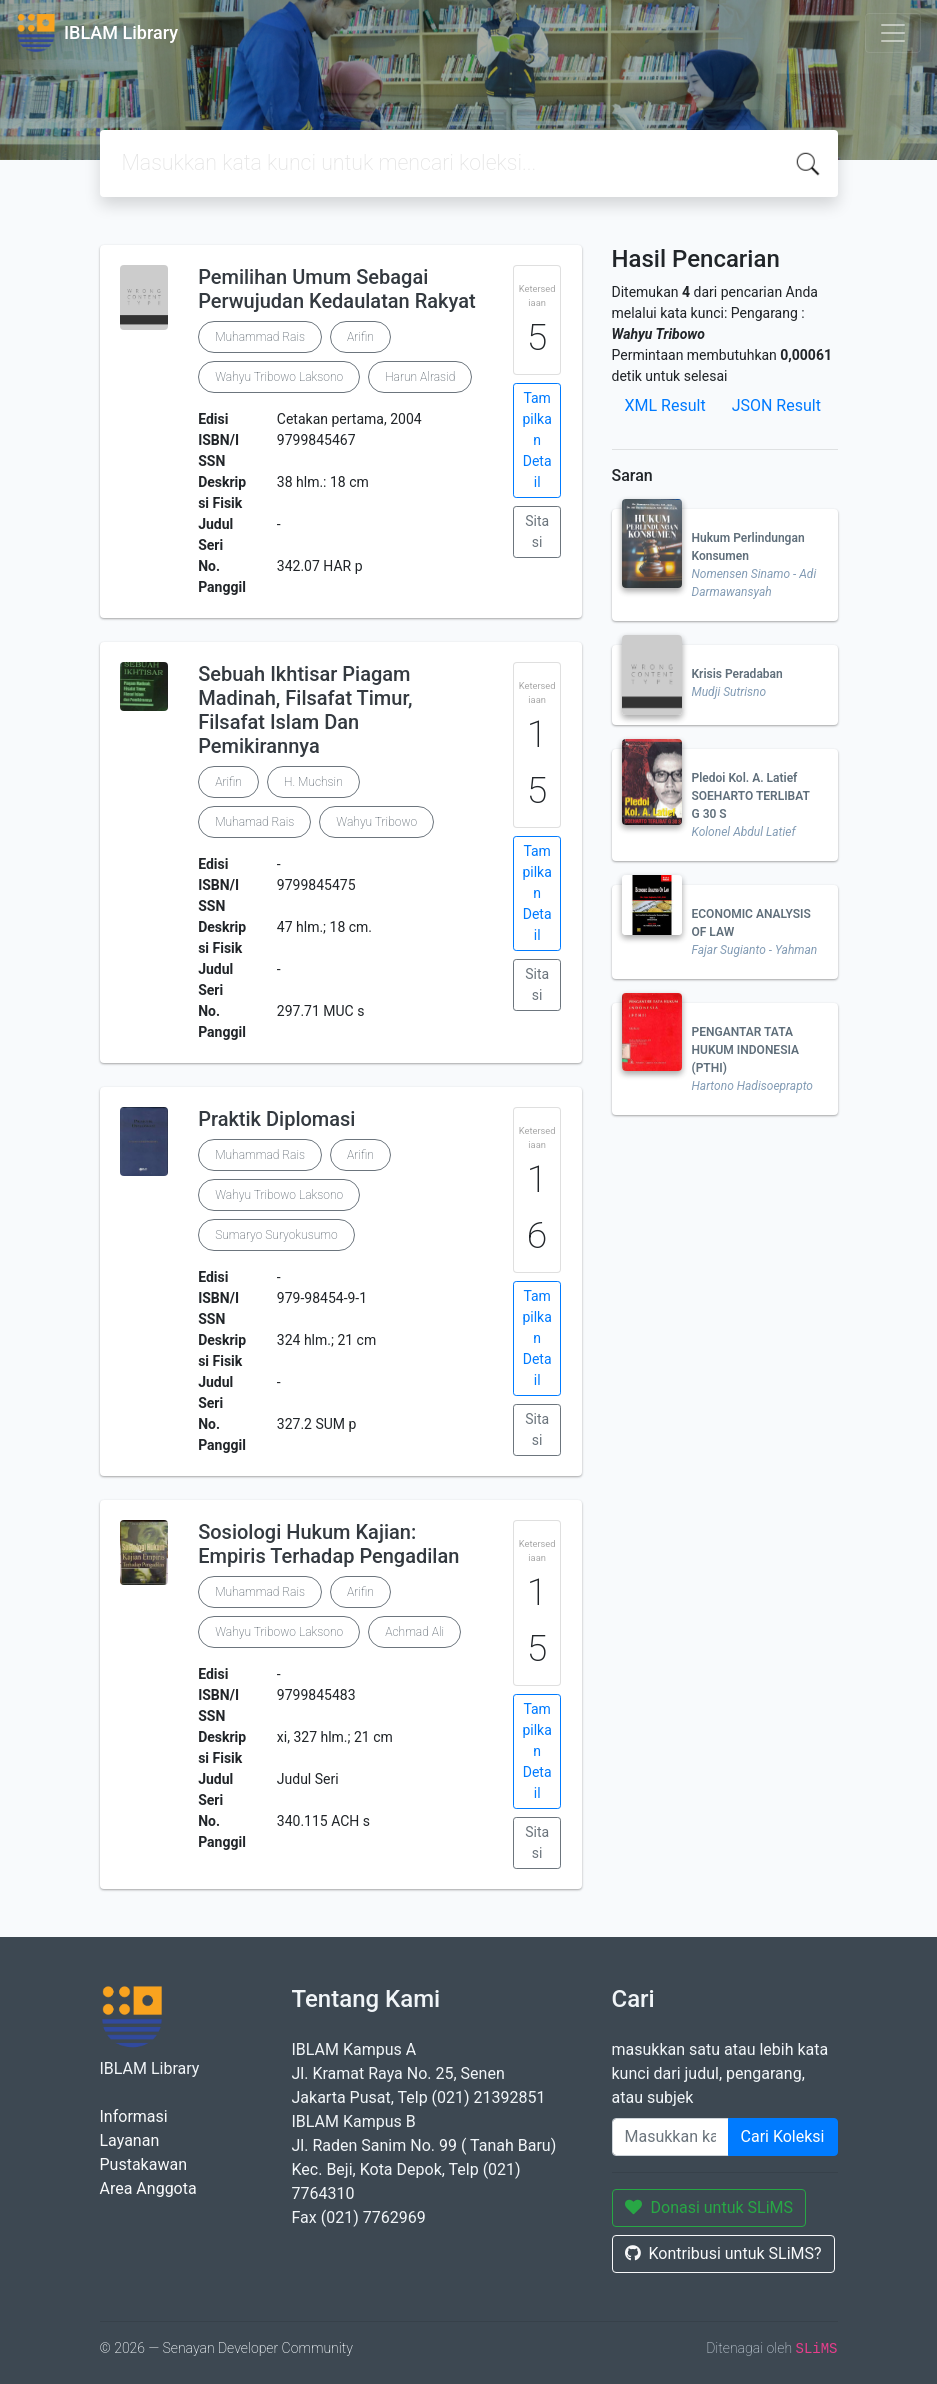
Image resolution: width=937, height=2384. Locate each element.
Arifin (360, 337)
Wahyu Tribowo (376, 822)
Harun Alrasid (420, 377)
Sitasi (537, 531)
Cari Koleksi (783, 2136)
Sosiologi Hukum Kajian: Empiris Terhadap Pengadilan (328, 1544)
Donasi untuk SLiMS (709, 2207)
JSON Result (776, 405)
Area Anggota (148, 2188)
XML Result (665, 405)
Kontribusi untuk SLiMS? (723, 2253)
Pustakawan (143, 2164)
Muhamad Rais (254, 822)
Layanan (130, 2140)
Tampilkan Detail (536, 440)
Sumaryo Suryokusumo (276, 1235)
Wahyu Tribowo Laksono (279, 377)
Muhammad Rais (260, 337)
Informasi (134, 2116)
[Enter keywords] (670, 2137)
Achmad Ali (414, 1632)
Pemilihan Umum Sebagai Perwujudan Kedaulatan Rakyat (336, 289)
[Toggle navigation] (893, 33)
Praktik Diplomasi (276, 1119)
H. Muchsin (313, 782)
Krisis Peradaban (737, 674)
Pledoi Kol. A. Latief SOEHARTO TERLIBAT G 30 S (751, 796)
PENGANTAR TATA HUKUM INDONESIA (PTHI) (746, 1050)
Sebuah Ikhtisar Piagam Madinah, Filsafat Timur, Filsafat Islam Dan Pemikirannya (305, 710)
